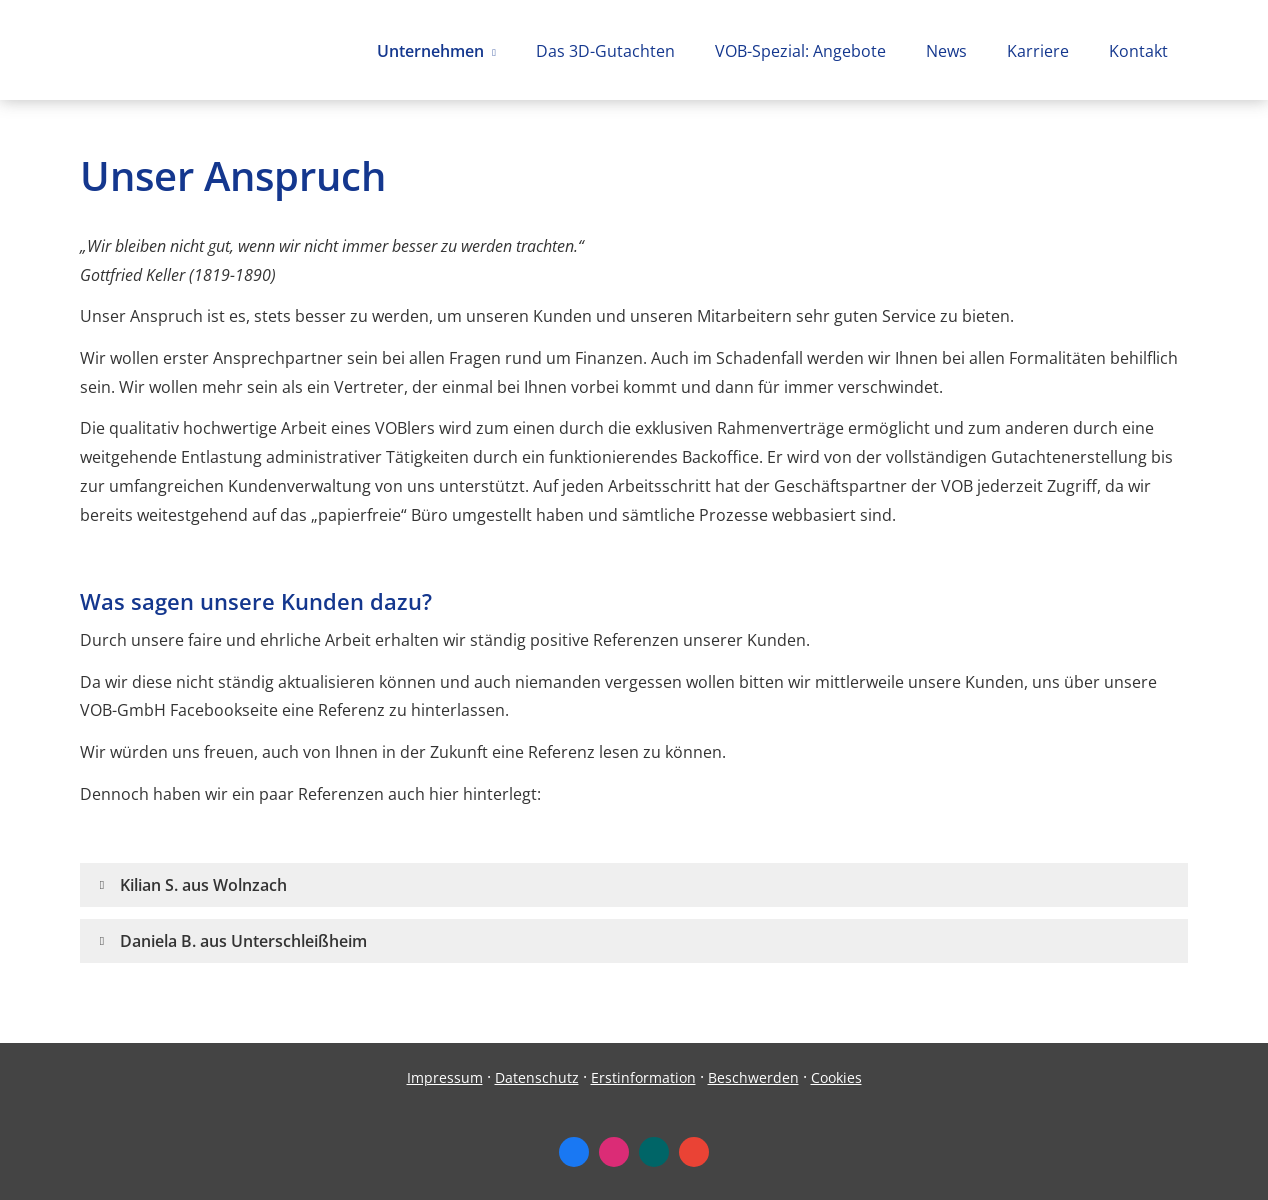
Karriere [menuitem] (1038, 51)
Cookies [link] (836, 1077)
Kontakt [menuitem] (1138, 51)
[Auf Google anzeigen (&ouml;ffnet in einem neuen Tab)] (694, 1152)
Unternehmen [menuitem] (430, 51)
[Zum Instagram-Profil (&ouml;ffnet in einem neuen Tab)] (614, 1152)
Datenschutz (537, 1077)
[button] (203, 885)
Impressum (445, 1077)
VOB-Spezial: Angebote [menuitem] (800, 51)
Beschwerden (753, 1077)
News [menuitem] (946, 51)
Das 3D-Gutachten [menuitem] (605, 51)
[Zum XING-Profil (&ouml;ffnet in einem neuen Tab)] (654, 1152)
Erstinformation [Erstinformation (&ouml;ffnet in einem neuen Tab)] (643, 1077)
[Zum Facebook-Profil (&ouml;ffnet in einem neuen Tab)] (574, 1152)
